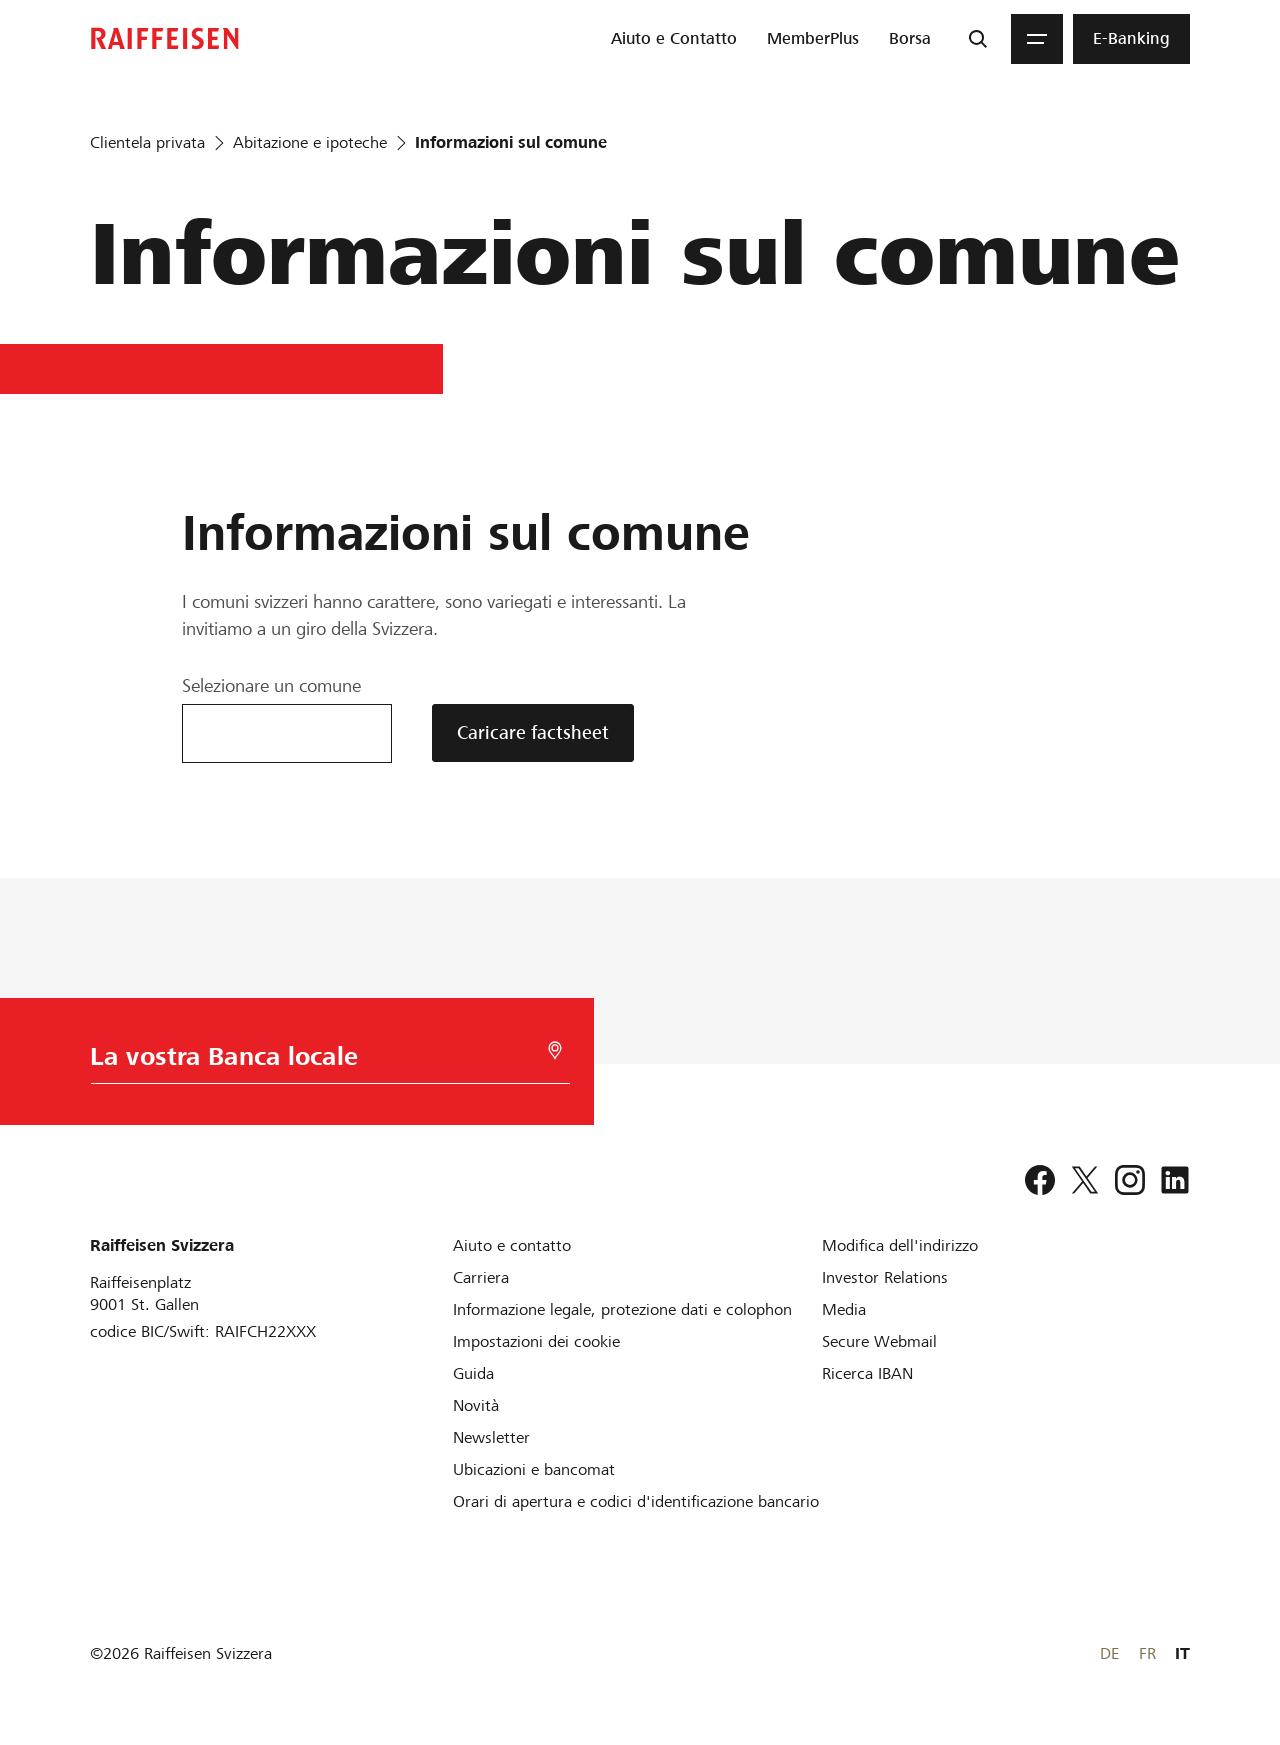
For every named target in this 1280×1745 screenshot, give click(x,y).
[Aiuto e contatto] (512, 1245)
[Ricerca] (978, 39)
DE (1109, 1653)
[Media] (844, 1309)
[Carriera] (481, 1277)
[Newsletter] (491, 1437)
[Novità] (476, 1405)
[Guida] (473, 1373)
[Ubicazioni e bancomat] (534, 1469)
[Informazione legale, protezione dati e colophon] (622, 1309)
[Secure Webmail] (879, 1341)
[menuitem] (674, 39)
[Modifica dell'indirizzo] (900, 1245)
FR (1147, 1653)
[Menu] (1037, 39)
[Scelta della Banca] (326, 1061)
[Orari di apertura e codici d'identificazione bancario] (636, 1501)
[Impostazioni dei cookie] (536, 1341)
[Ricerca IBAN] (867, 1373)
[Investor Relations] (885, 1277)
